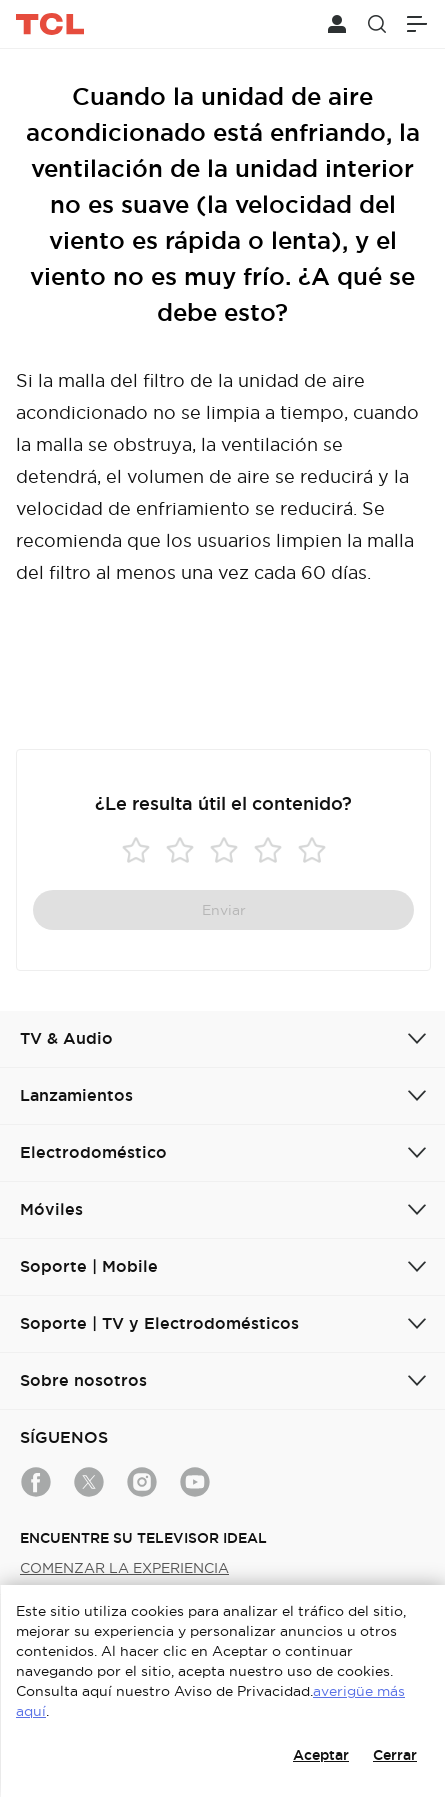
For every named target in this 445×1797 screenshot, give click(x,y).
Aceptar (321, 1755)
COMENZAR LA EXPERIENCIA (124, 1568)
